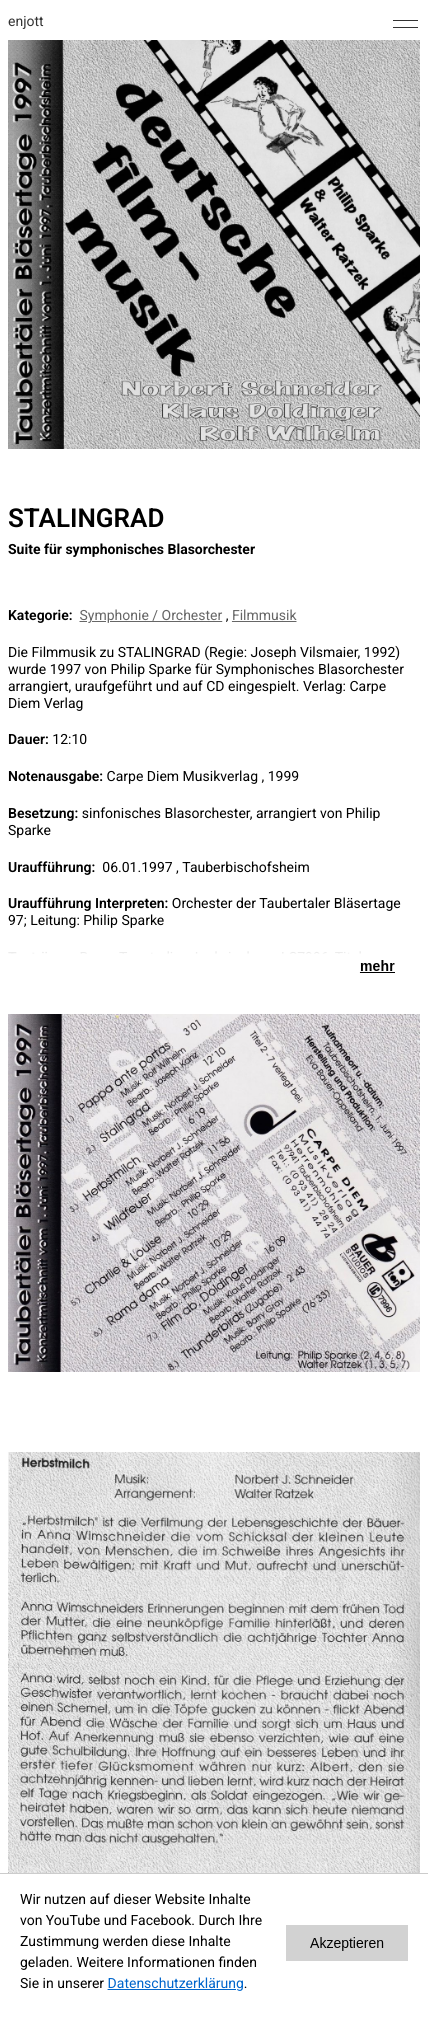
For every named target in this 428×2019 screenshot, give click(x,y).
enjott (26, 22)
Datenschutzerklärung (176, 1984)
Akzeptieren (347, 1943)
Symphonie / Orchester (151, 616)
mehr (377, 966)
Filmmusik (264, 616)
